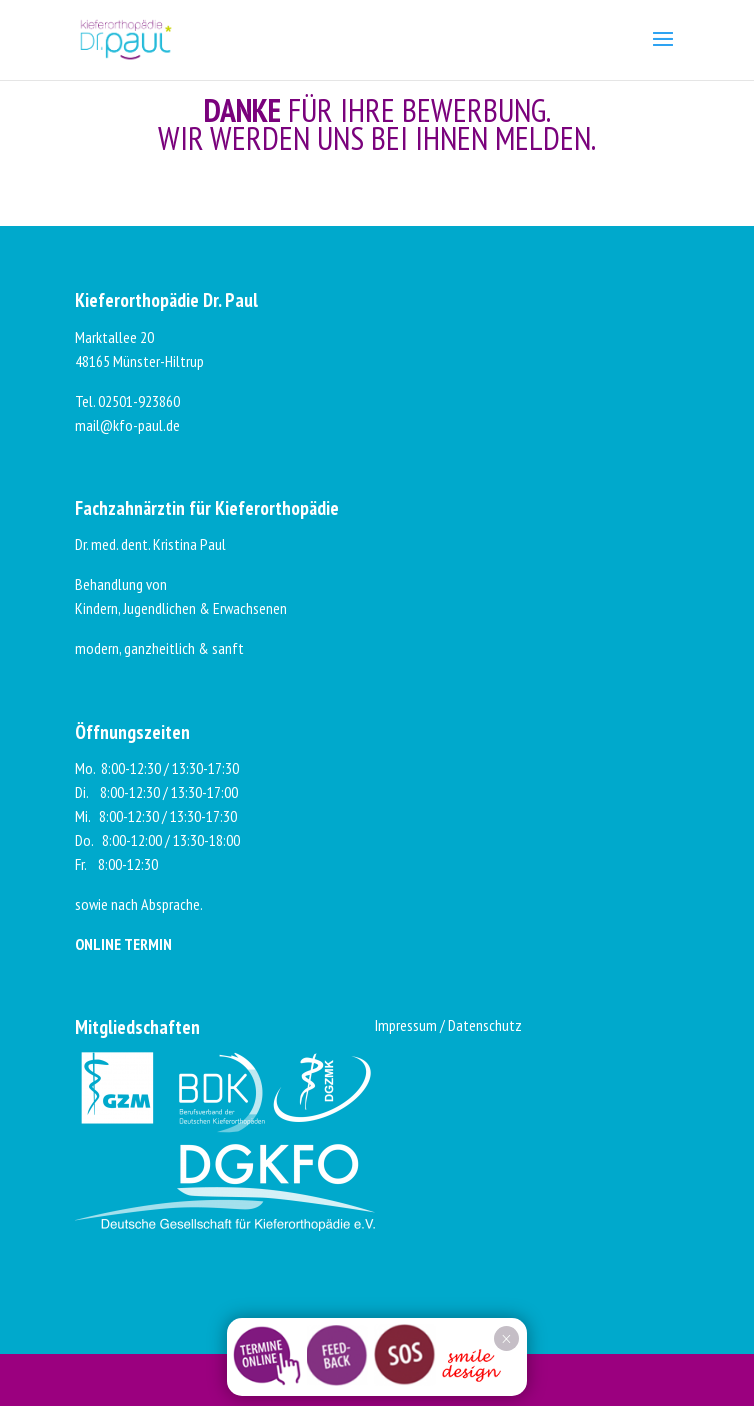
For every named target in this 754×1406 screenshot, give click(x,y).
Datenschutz (485, 1025)
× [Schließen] (506, 1339)
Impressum (406, 1025)
